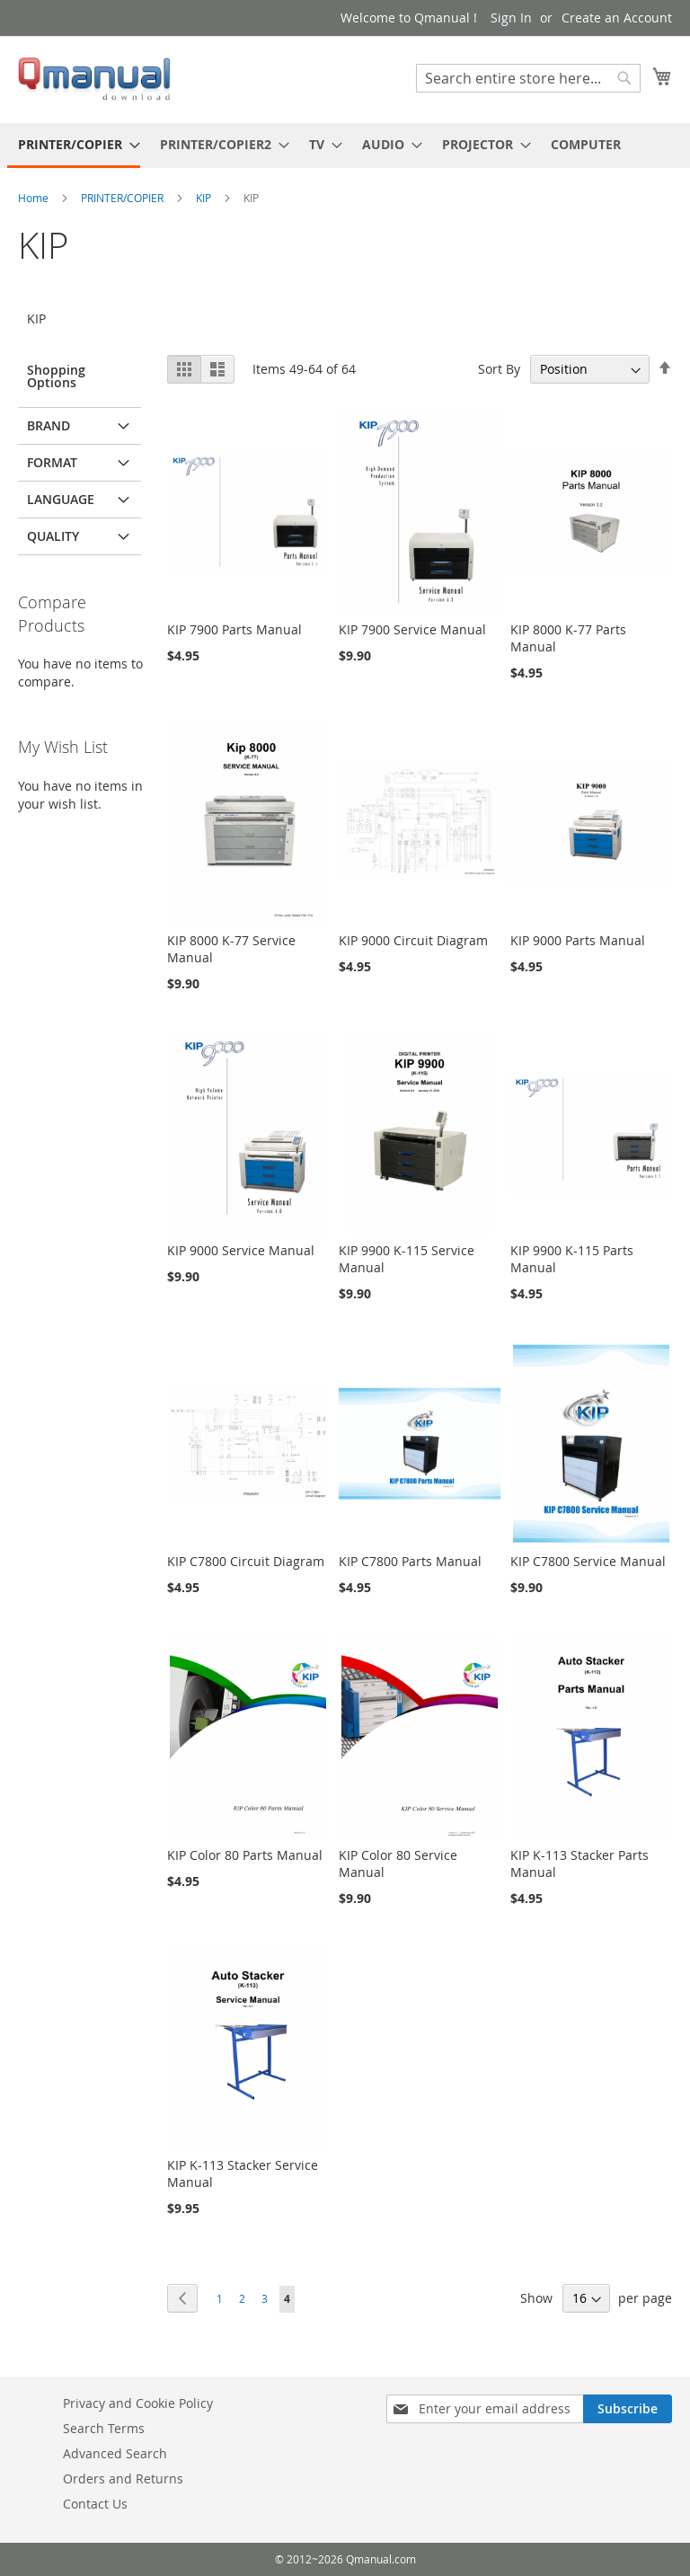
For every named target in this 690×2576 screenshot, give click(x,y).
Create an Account (617, 17)
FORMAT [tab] (52, 462)
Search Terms (104, 2428)
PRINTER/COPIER (123, 197)
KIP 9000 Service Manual (240, 1250)
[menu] (345, 145)
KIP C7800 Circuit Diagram (245, 1561)
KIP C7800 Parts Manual (410, 1561)
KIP (205, 197)
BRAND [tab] (48, 425)
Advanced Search (115, 2453)
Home (34, 197)
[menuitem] (73, 145)
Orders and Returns (123, 2478)
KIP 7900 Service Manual (412, 629)
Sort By (499, 368)
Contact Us (95, 2503)
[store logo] (94, 79)
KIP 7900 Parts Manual (234, 629)
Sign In (511, 17)
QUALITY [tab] (53, 535)
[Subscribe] (627, 2409)
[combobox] (528, 78)
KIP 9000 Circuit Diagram (413, 940)
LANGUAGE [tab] (60, 499)
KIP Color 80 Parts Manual (245, 1854)
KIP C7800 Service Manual (588, 1561)
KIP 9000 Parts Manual (577, 940)
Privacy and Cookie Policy (138, 2403)
